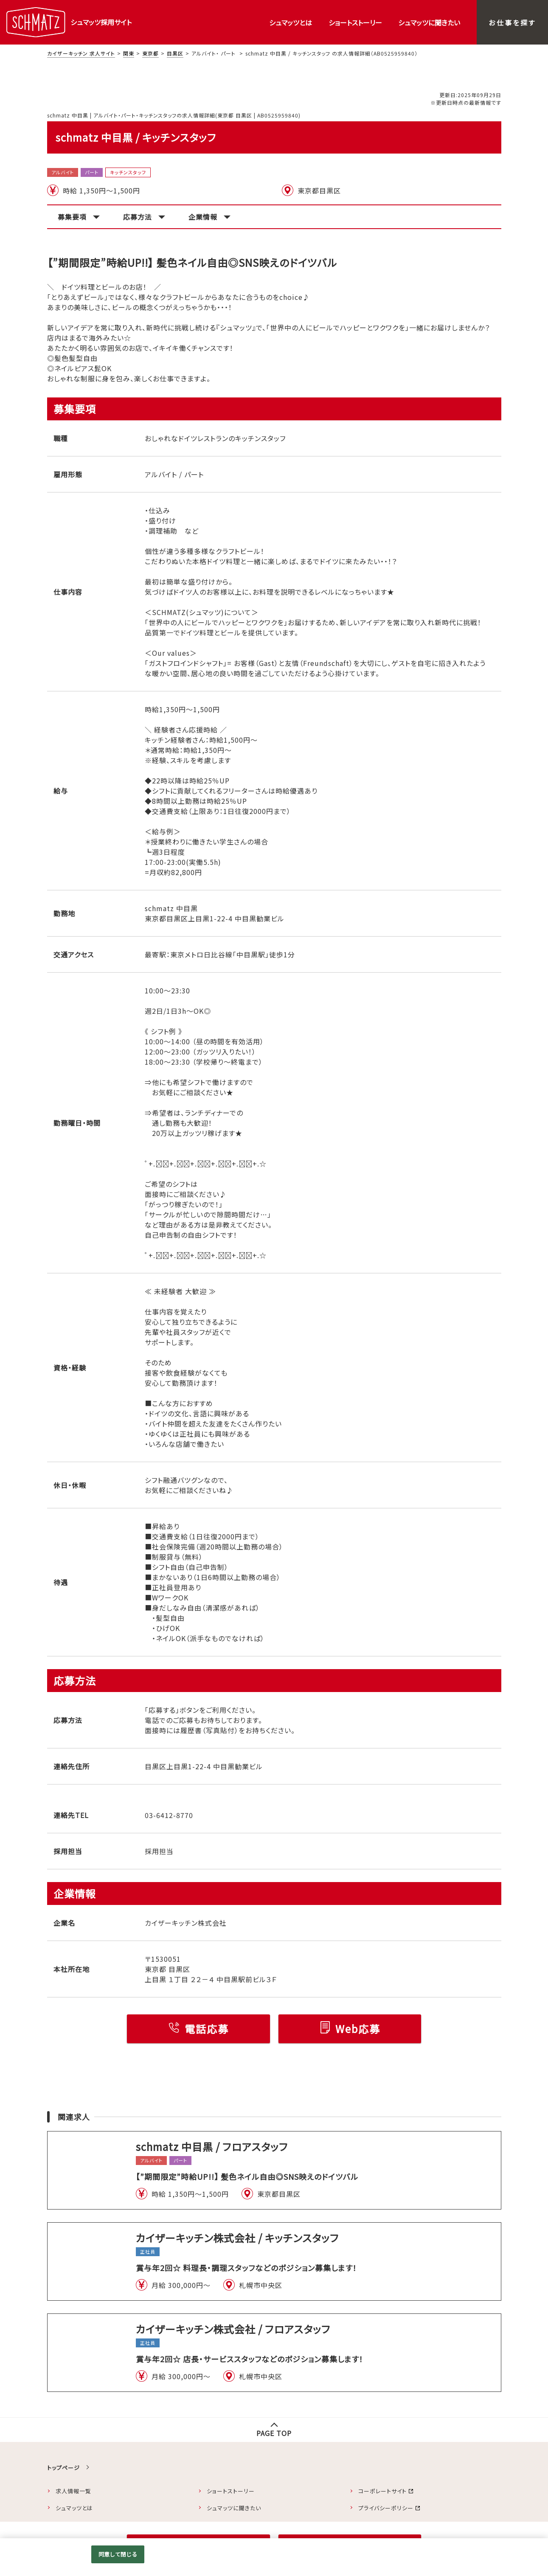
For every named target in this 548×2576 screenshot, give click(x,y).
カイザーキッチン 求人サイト (81, 53)
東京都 (150, 53)
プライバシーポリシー (385, 2508)
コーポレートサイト (382, 2491)
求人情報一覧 (73, 2491)
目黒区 (175, 53)
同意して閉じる (118, 2554)
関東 (128, 53)
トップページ (63, 2468)
